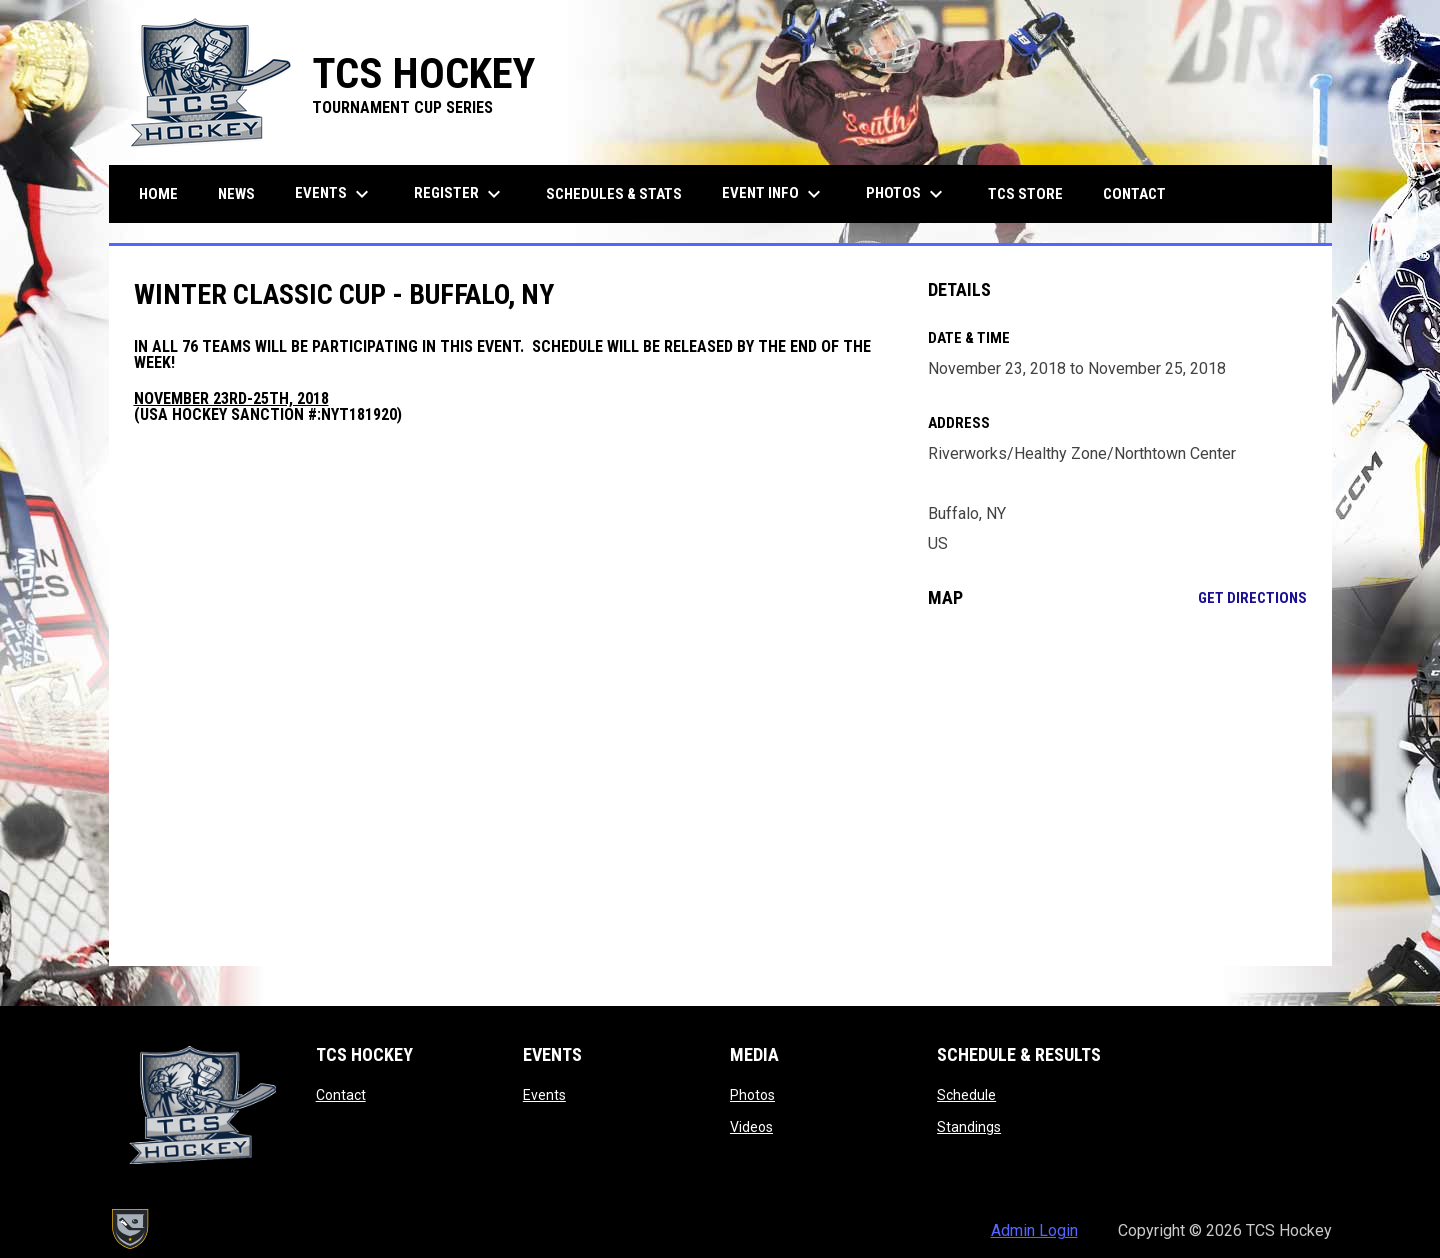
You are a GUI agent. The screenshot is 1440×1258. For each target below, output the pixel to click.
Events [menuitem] (334, 194)
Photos (752, 1095)
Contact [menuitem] (1134, 194)
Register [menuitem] (460, 194)
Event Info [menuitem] (774, 194)
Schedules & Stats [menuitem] (614, 194)
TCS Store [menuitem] (1033, 193)
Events (544, 1095)
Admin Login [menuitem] (1034, 1230)
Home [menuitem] (158, 194)
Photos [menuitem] (907, 194)
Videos (751, 1127)
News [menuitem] (236, 194)
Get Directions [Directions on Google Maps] (1252, 598)
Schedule (966, 1095)
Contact (341, 1095)
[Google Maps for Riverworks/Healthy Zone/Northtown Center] (1117, 787)
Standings (969, 1127)
